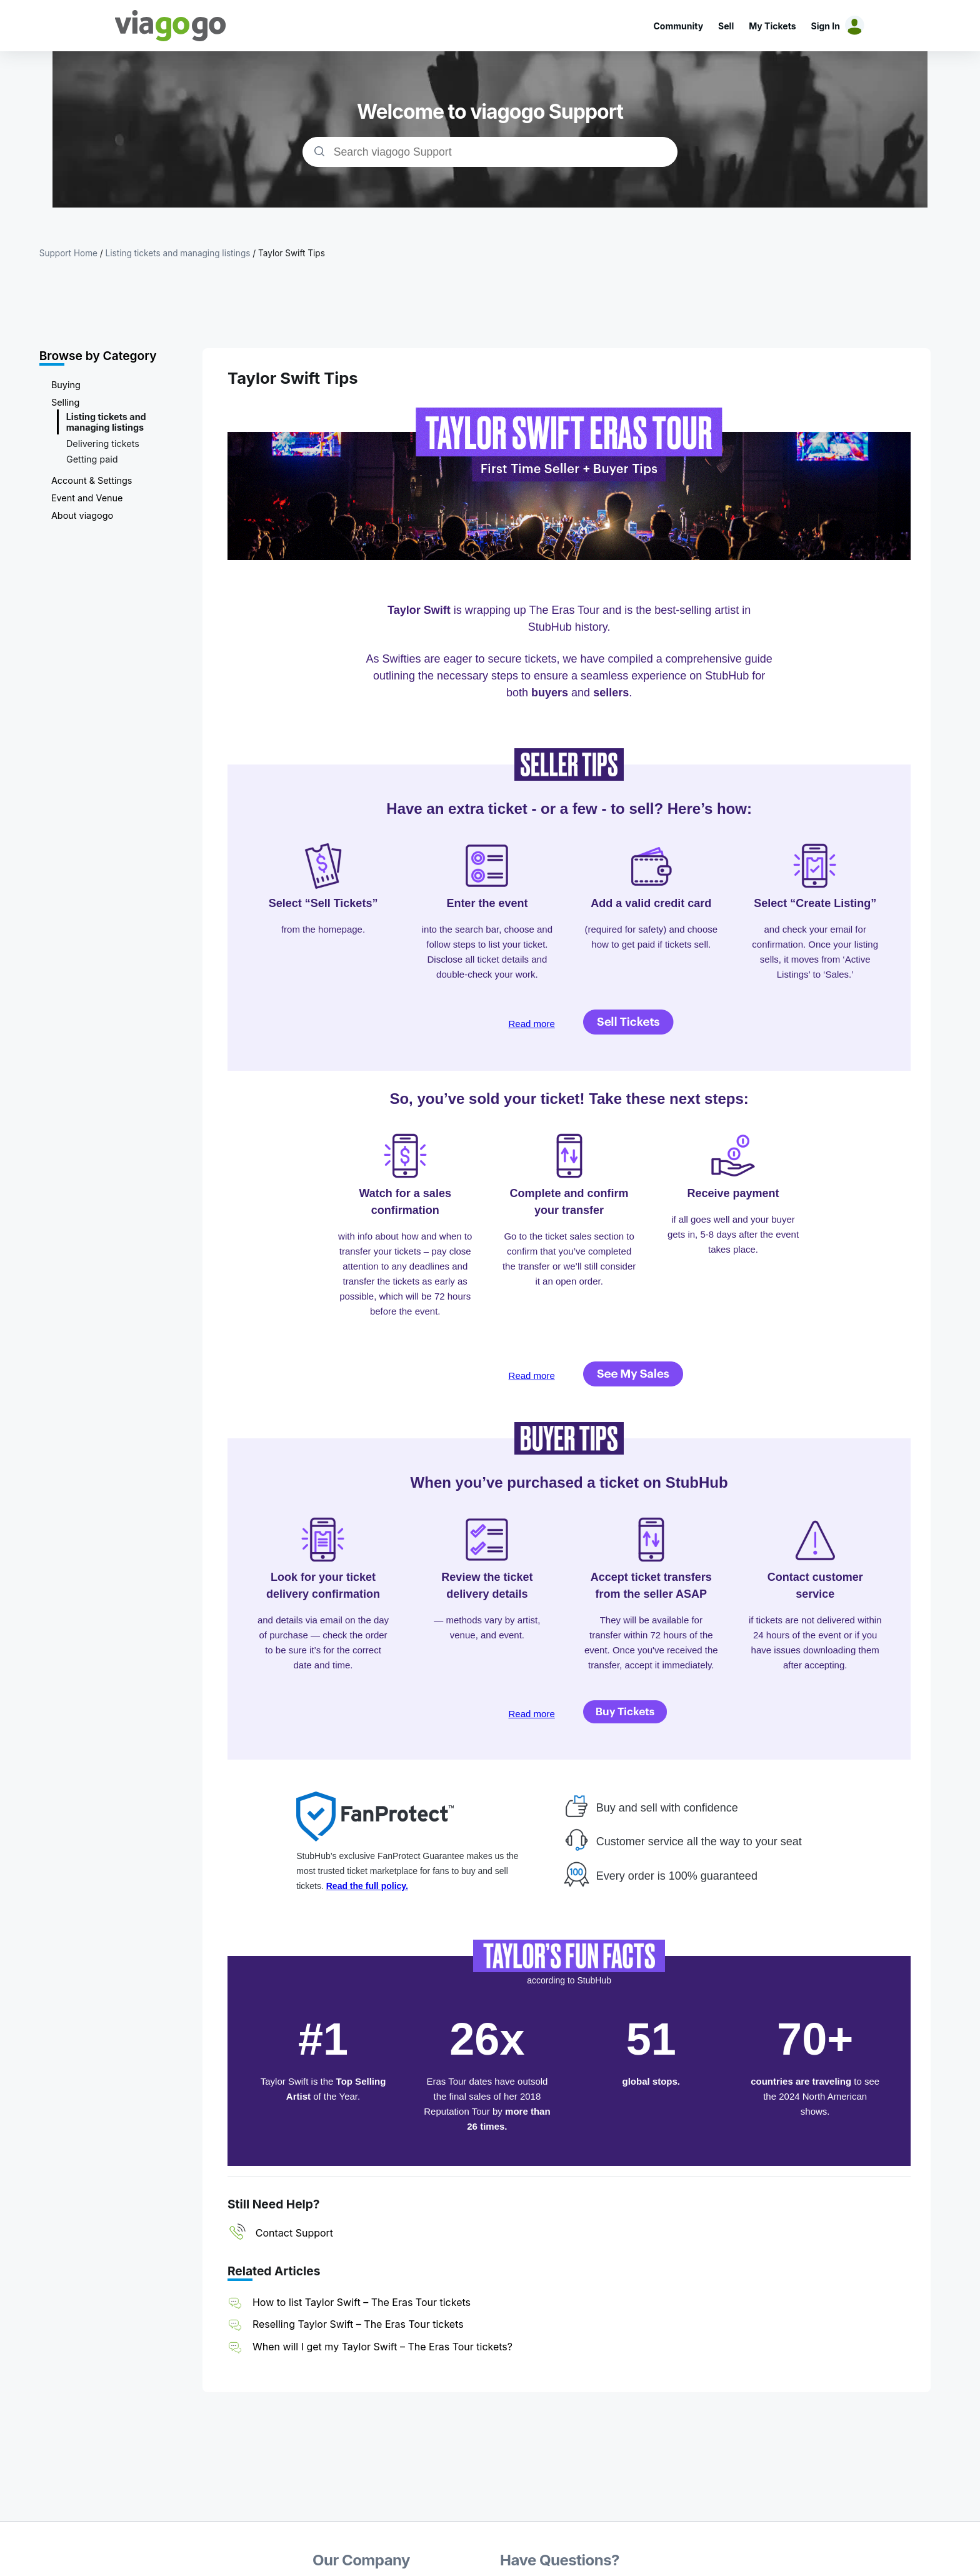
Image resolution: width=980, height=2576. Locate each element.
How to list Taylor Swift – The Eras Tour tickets (361, 2302)
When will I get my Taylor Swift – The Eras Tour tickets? (382, 2346)
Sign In (825, 26)
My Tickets (772, 26)
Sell (726, 26)
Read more (532, 1023)
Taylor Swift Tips (291, 253)
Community (678, 26)
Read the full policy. (367, 1886)
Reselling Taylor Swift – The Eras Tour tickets (358, 2324)
